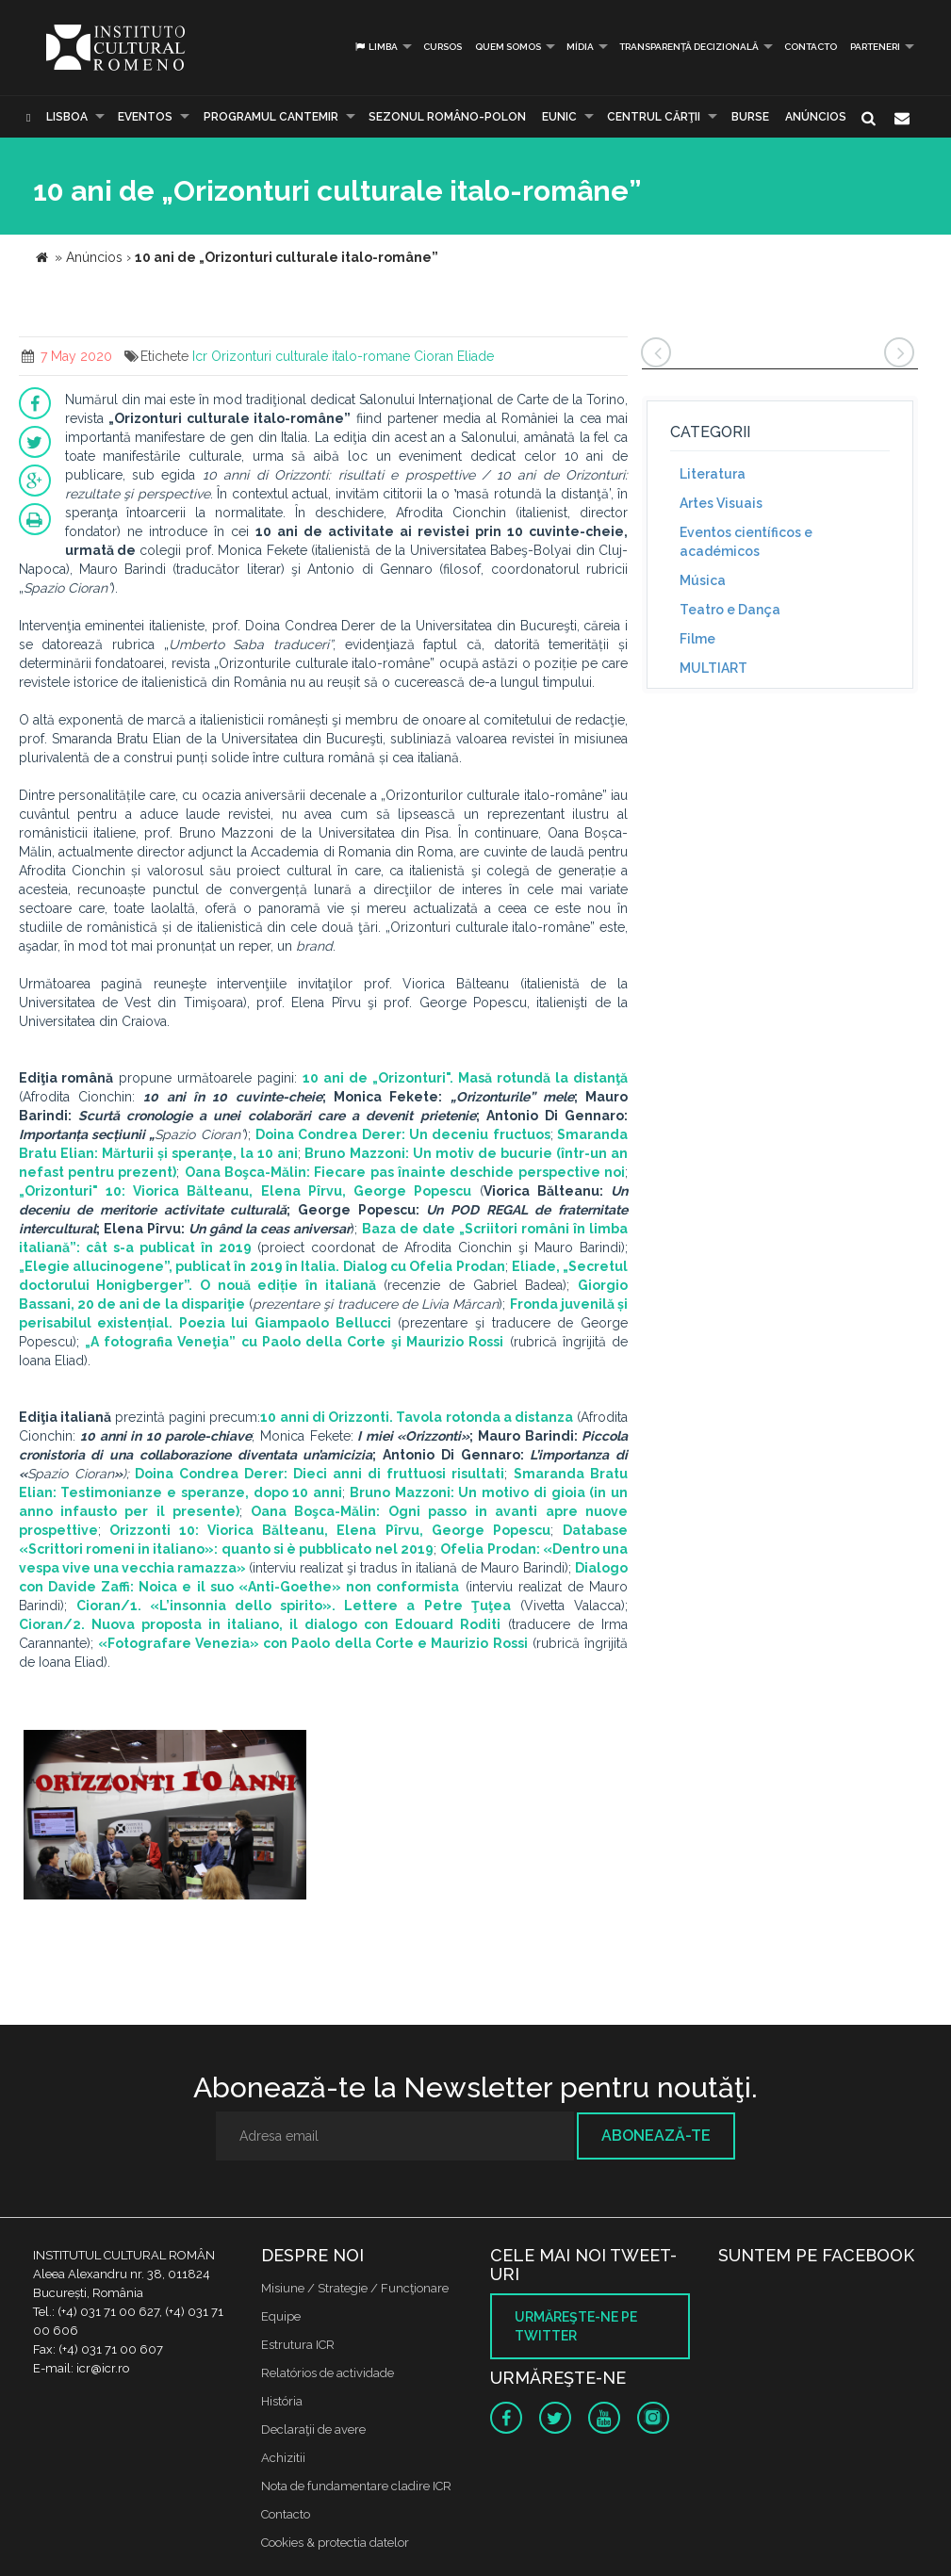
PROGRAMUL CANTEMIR (271, 116)
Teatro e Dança (730, 609)
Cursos (442, 46)
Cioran (433, 356)
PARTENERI (875, 46)
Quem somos (508, 46)
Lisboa (67, 116)
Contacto (810, 46)
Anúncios (815, 116)
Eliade (475, 356)
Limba (375, 46)
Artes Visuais (721, 503)
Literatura (713, 473)
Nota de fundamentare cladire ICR (356, 2486)
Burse (750, 116)
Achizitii (283, 2458)
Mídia (580, 46)
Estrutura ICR (298, 2345)
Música (703, 580)
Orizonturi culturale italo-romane (310, 356)
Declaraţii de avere (313, 2429)
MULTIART (713, 668)
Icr (199, 356)
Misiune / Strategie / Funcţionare (355, 2288)
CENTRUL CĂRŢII (653, 116)
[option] (165, 1817)
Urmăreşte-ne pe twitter (576, 2326)
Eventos (145, 116)
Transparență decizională (689, 46)
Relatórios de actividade (327, 2373)
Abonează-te (656, 2135)
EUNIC (559, 116)
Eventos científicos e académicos (746, 542)
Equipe (281, 2316)
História (282, 2401)
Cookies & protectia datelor (335, 2542)
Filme (697, 638)
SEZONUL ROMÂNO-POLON (447, 116)
